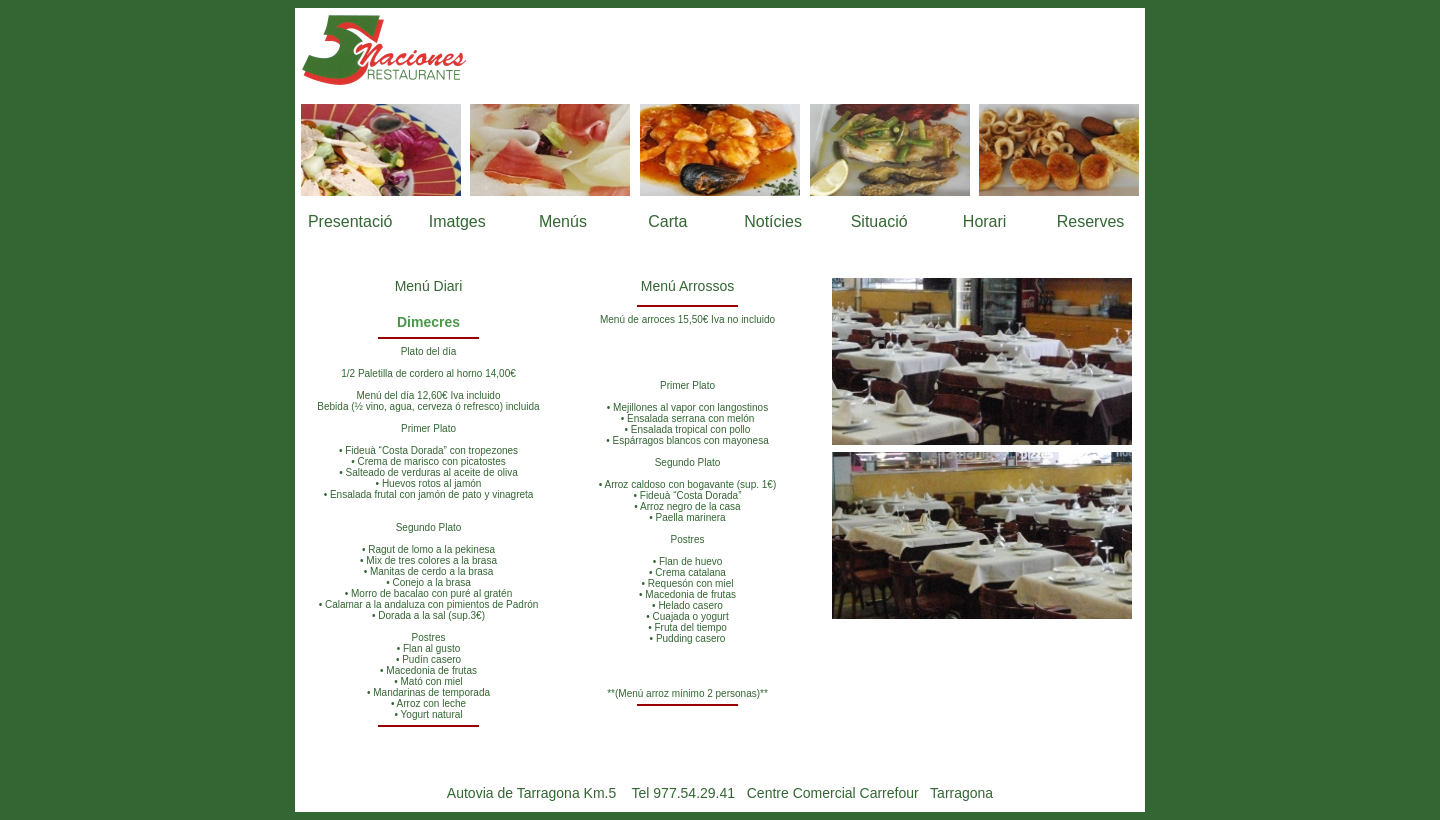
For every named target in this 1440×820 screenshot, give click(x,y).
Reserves (1091, 221)
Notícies (773, 221)
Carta (667, 221)
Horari (985, 221)
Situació (879, 221)
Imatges (457, 221)
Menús (563, 221)
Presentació (350, 221)
